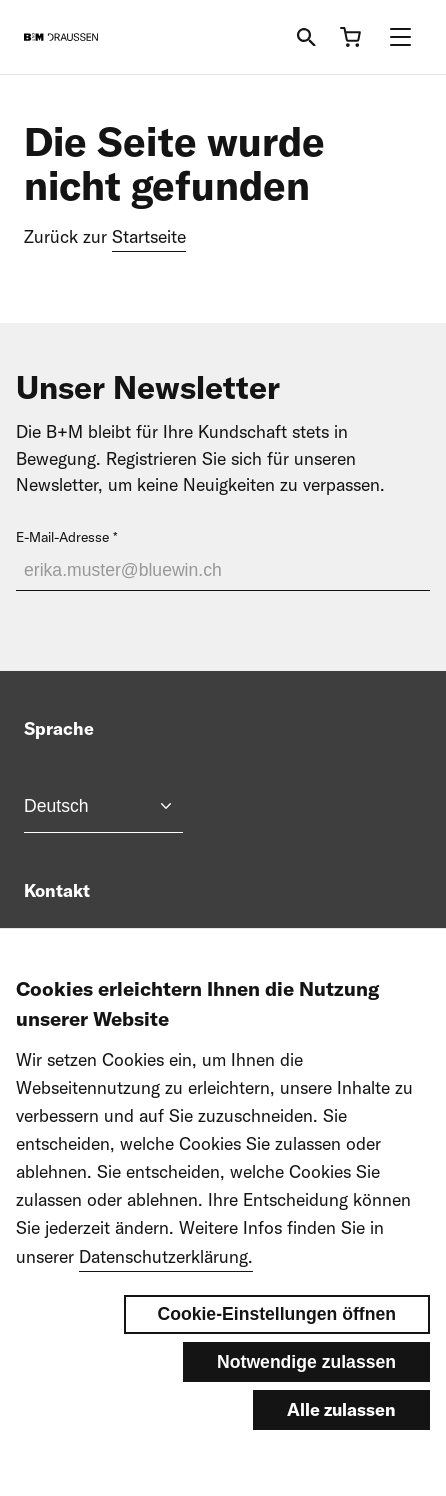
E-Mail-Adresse (62, 537)
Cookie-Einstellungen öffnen (277, 1364)
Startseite (149, 236)
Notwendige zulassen (306, 1412)
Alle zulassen (341, 1459)
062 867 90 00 (112, 941)
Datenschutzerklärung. (166, 1305)
